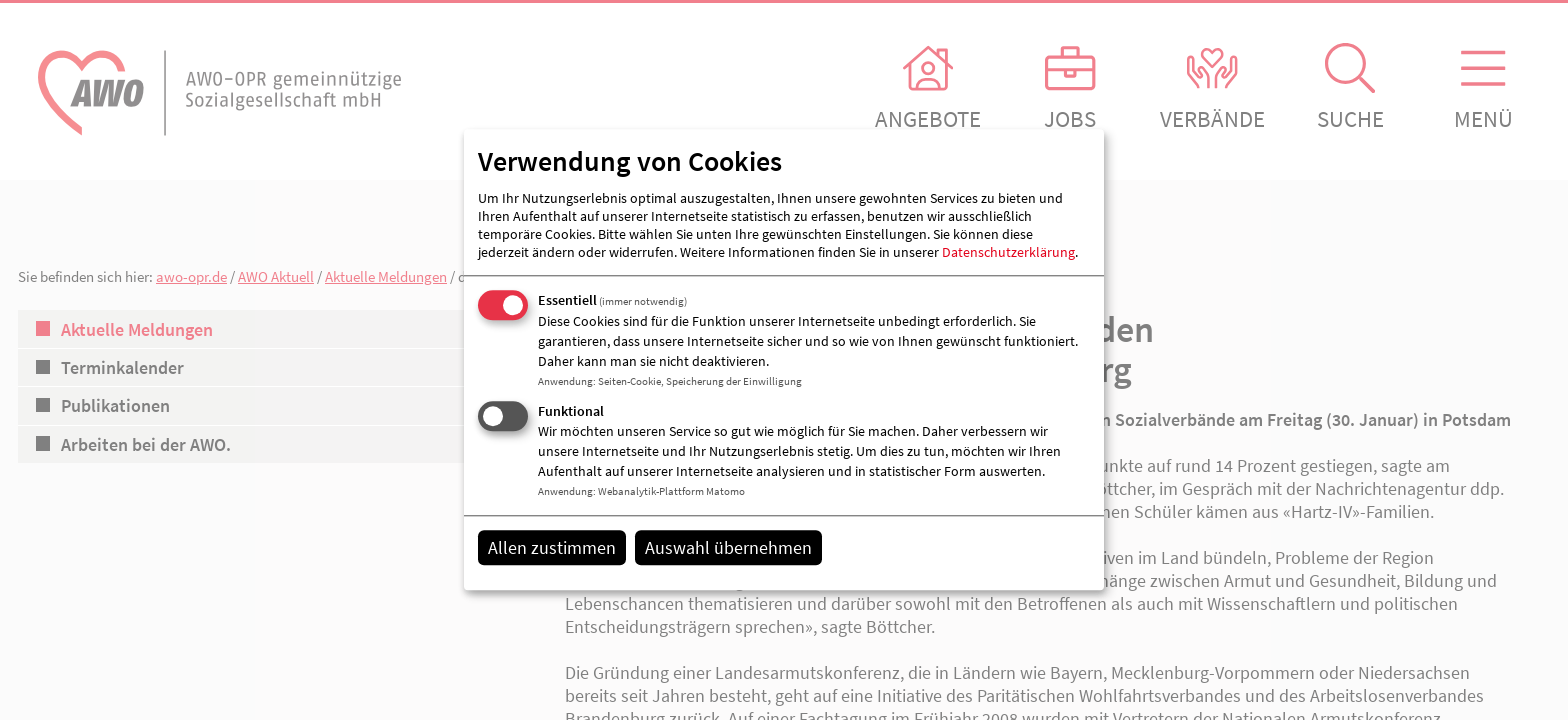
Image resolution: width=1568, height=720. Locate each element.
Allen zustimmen (552, 547)
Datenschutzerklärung (1008, 252)
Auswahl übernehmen (728, 547)
